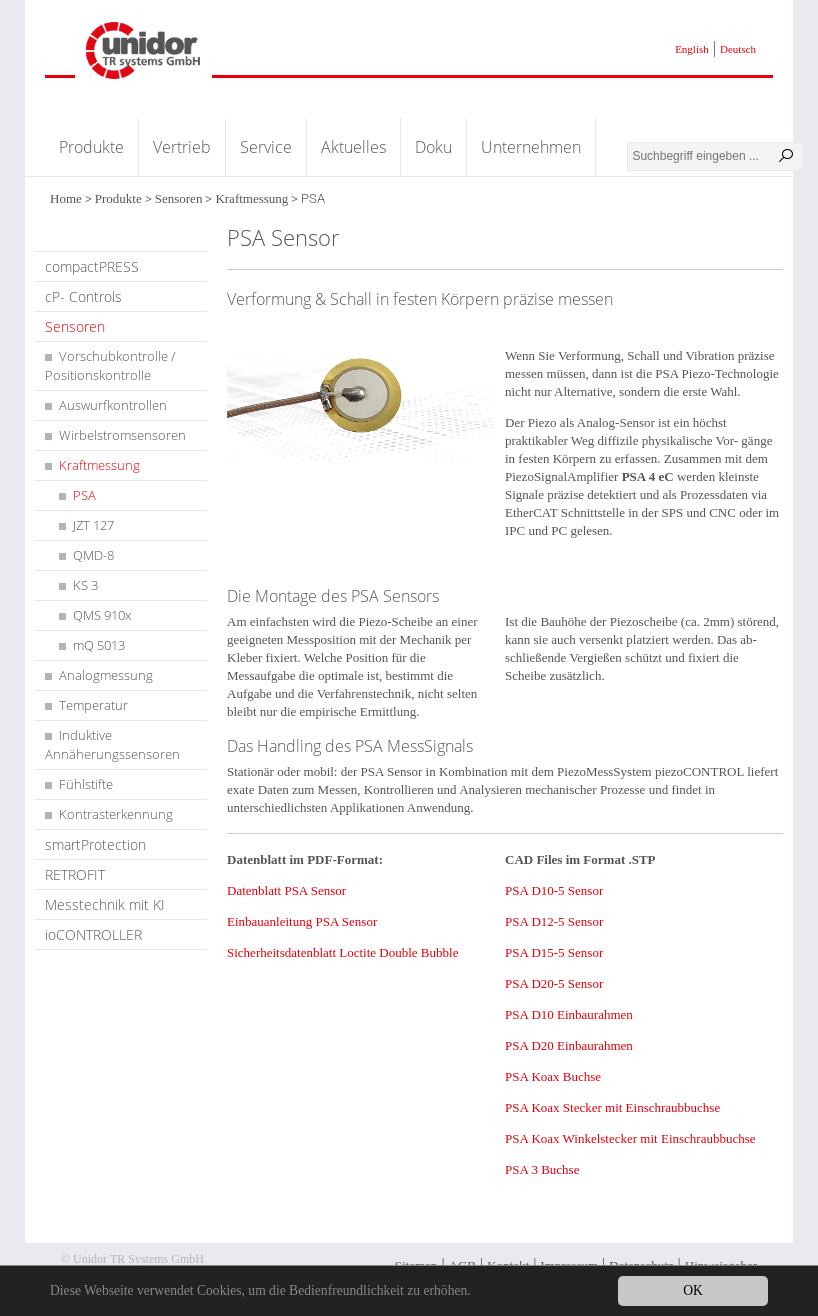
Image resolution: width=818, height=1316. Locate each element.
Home (66, 198)
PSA (84, 495)
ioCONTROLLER (93, 934)
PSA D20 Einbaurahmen (569, 1045)
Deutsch (738, 49)
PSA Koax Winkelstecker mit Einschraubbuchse (630, 1138)
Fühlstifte (86, 784)
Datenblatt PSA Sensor (286, 890)
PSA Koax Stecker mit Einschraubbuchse (612, 1107)
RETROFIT (75, 874)
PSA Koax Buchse (553, 1076)
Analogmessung (106, 675)
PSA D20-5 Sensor (554, 983)
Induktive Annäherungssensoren (112, 744)
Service (266, 147)
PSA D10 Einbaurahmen (569, 1014)
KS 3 (85, 585)
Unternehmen (531, 147)
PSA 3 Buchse (542, 1169)
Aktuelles (353, 147)
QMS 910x (102, 615)
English (692, 49)
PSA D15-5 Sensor (554, 952)
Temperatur (93, 705)
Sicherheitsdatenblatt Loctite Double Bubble (342, 952)
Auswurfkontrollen (113, 405)
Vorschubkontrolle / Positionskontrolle (110, 365)
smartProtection (95, 844)
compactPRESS (92, 266)
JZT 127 (93, 525)
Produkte (91, 147)
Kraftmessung (251, 198)
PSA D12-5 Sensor (554, 921)
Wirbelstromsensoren (122, 435)
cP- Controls (83, 296)
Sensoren (179, 198)
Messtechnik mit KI (105, 904)
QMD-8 (93, 555)
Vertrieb (182, 147)
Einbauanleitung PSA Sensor (302, 921)
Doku (433, 147)
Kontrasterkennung (116, 814)
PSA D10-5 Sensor (554, 890)
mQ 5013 (99, 645)
